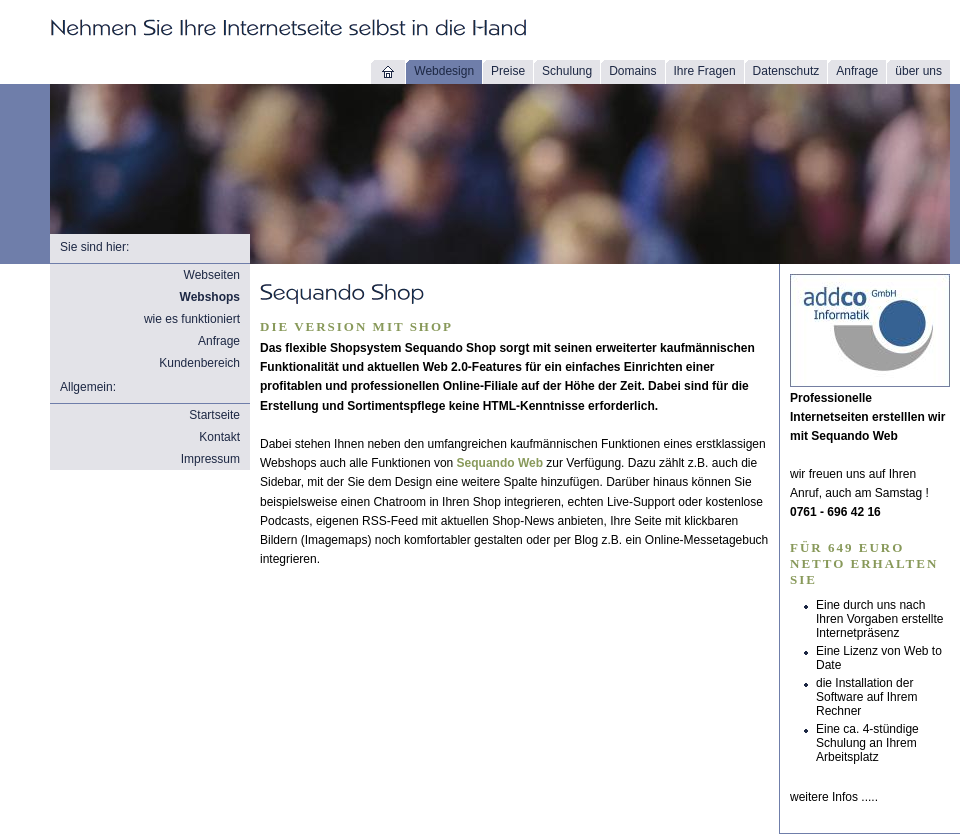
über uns (918, 71)
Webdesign (444, 71)
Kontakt (219, 437)
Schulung (567, 71)
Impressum (210, 459)
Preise (508, 71)
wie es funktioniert (192, 319)
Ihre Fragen (705, 71)
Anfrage (857, 71)
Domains (632, 71)
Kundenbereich (199, 363)
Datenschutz (786, 71)
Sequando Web (500, 463)
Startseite (214, 415)
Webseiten (212, 275)
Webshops (210, 297)
